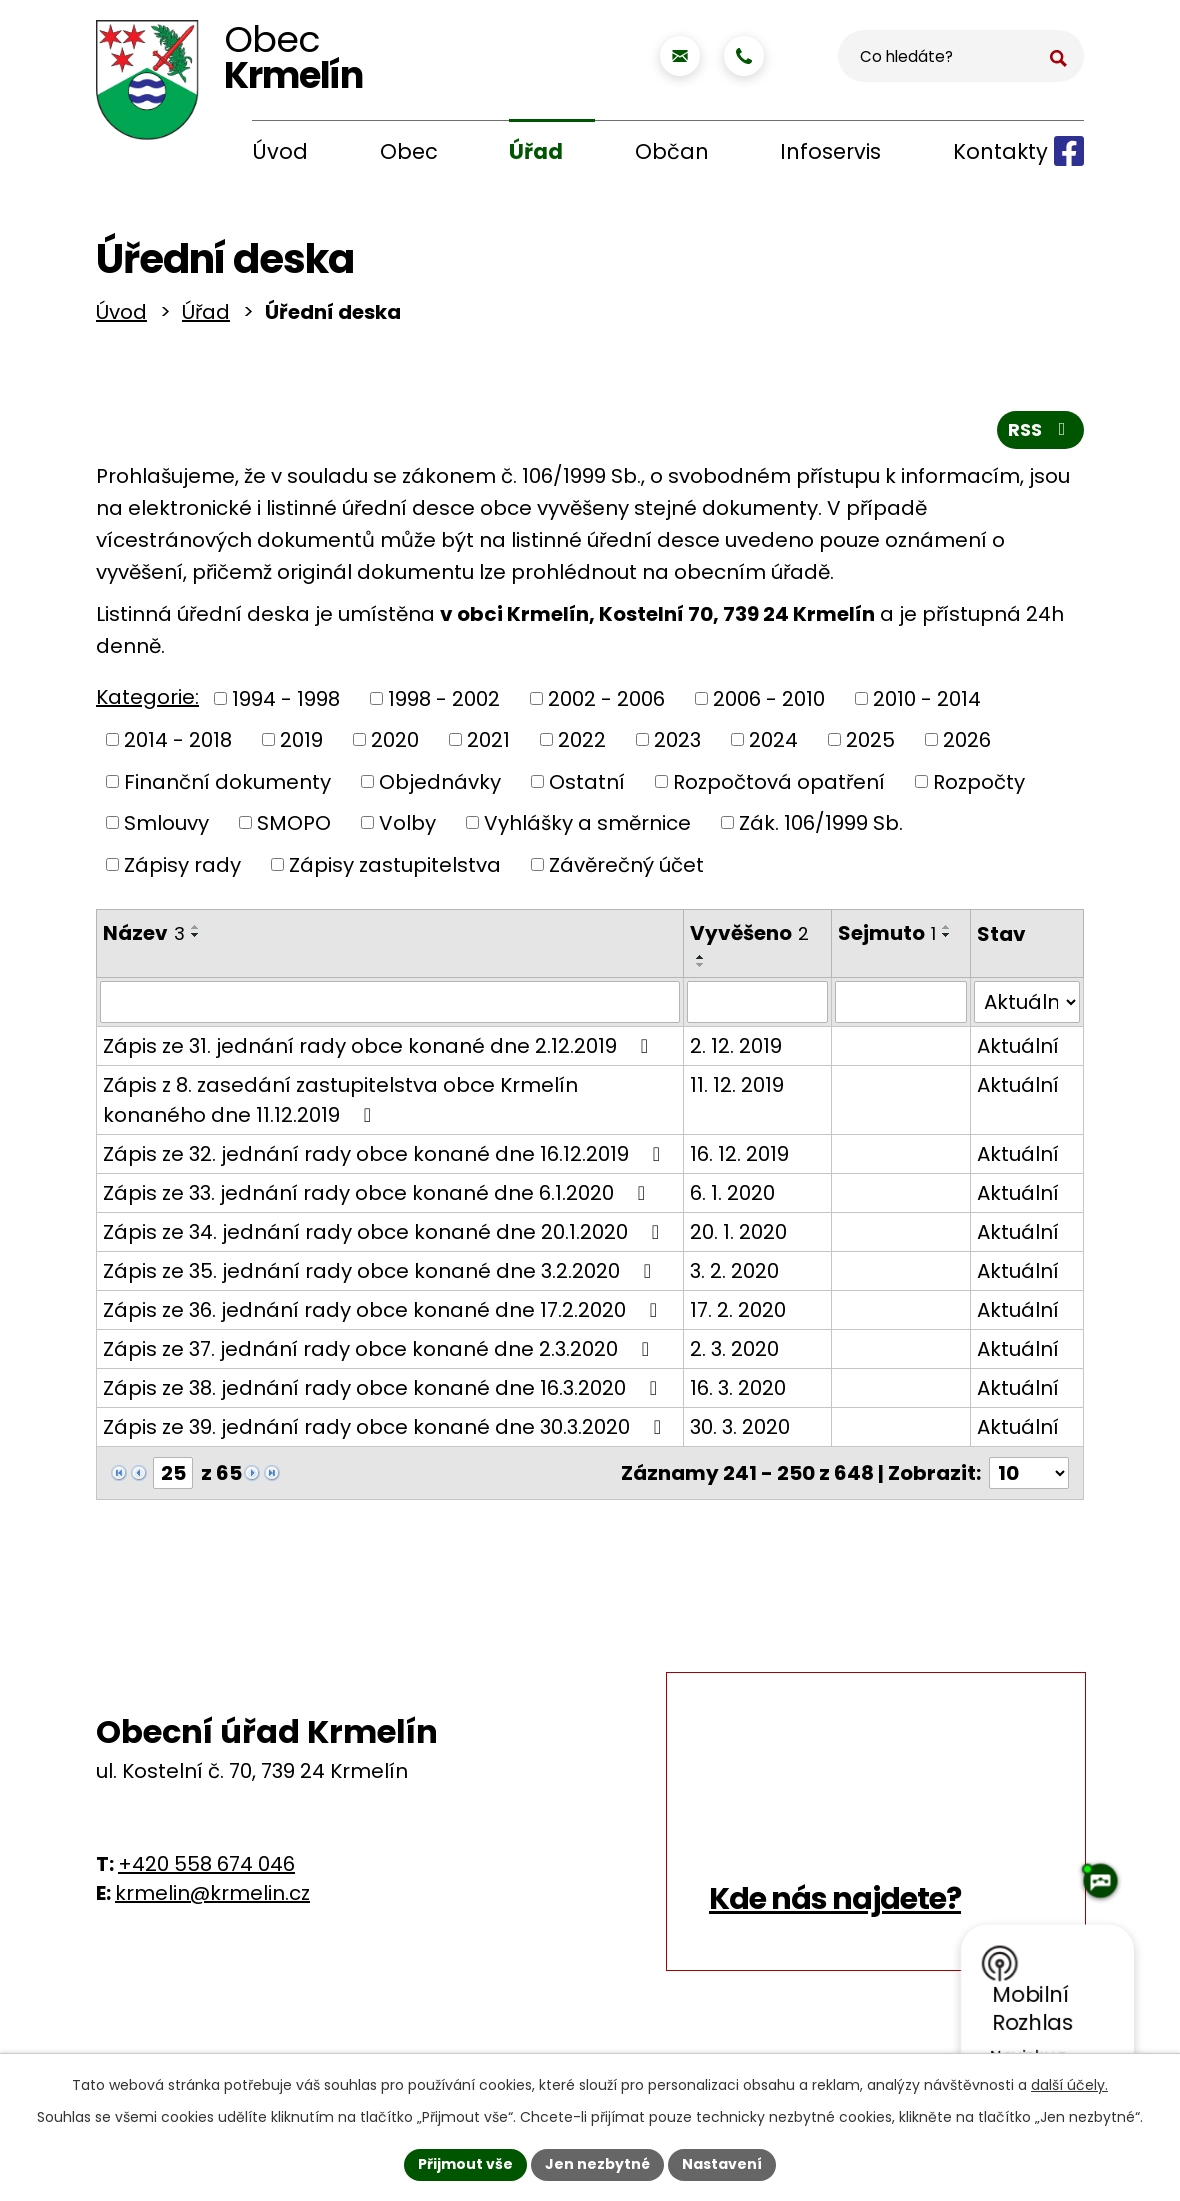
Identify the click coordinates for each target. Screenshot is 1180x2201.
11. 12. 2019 (737, 1089)
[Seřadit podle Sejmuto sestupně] (947, 939)
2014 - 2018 (178, 744)
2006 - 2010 (769, 702)
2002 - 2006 (606, 702)
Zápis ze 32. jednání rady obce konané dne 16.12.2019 (386, 1158)
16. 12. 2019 (739, 1158)
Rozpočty (979, 785)
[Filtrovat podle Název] (390, 1006)
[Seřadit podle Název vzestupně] (196, 931)
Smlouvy (166, 827)
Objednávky (440, 785)
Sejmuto (887, 937)
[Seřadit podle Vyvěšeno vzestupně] (701, 961)
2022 (582, 744)
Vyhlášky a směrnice (587, 827)
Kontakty (1000, 151)
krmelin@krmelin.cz (212, 1897)
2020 (395, 744)
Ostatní (587, 785)
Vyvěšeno (749, 937)
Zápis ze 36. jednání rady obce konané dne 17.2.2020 (384, 1314)
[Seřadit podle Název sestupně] (196, 939)
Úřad (536, 151)
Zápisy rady (182, 868)
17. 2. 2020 (738, 1314)
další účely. (1069, 2085)
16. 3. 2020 (738, 1392)
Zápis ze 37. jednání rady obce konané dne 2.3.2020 (380, 1353)
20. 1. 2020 (738, 1236)
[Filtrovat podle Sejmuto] (900, 1006)
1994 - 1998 (286, 702)
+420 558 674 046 (206, 1868)
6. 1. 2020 (732, 1197)
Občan (672, 151)
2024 (773, 744)
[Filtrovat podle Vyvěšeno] (758, 1006)
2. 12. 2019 (736, 1050)
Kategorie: (147, 701)
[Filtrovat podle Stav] (1027, 1006)
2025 (870, 744)
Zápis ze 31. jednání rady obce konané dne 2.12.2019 (380, 1050)
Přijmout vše (465, 2164)
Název (144, 937)
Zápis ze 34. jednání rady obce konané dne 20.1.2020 (385, 1236)
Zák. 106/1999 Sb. (821, 827)
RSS (1041, 433)
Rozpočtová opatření (779, 785)
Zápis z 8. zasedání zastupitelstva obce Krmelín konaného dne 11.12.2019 (340, 1104)
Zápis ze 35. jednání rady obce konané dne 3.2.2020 (381, 1275)
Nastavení (722, 2164)
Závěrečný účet (626, 868)
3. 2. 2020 (734, 1275)
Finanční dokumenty (227, 785)
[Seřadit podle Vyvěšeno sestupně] (701, 969)
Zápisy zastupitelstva (395, 868)
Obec (409, 151)
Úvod (280, 151)
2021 (488, 744)
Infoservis (830, 151)
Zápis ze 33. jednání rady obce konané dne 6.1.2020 (378, 1197)
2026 (967, 744)
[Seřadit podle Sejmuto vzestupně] (947, 931)
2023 (677, 744)
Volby (407, 827)
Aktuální (1018, 1050)
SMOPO (294, 827)
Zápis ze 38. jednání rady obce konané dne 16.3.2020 (384, 1392)
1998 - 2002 (444, 702)
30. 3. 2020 (740, 1431)
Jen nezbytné (597, 2164)
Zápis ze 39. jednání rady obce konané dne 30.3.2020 (386, 1431)
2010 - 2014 (927, 702)
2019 (301, 744)
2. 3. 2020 (734, 1353)
